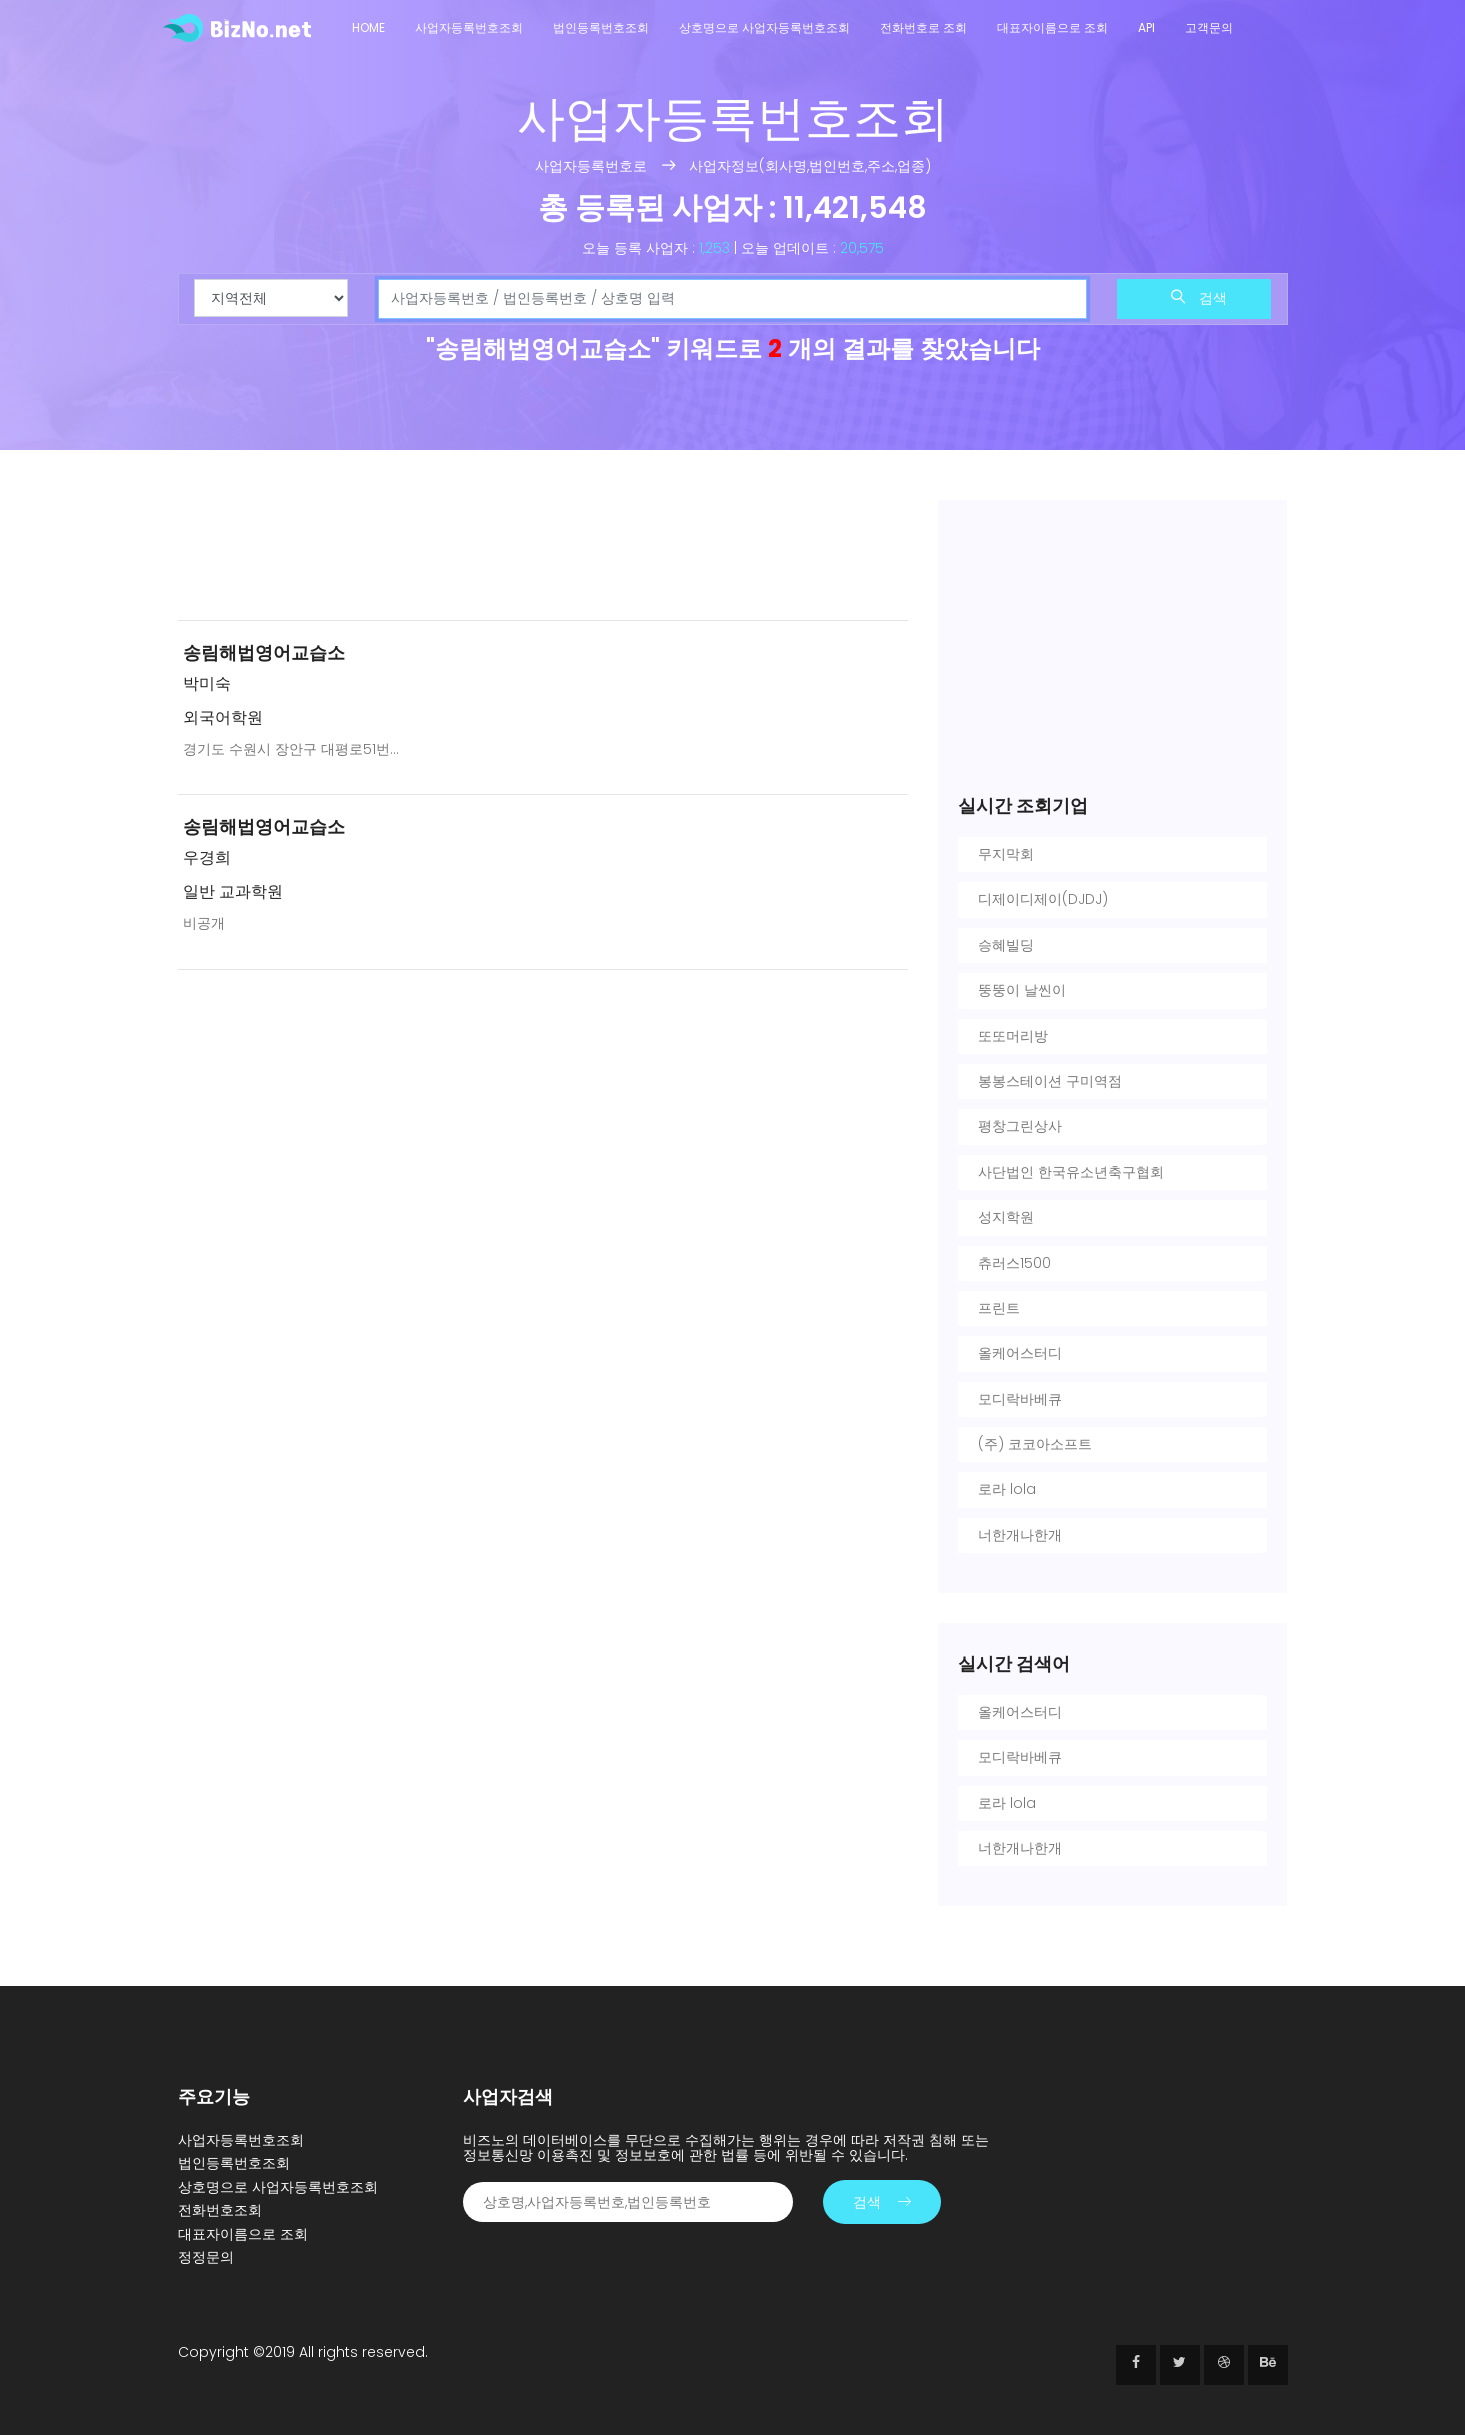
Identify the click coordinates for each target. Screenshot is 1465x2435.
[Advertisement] (543, 552)
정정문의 (206, 2257)
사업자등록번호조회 (469, 27)
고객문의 (1209, 27)
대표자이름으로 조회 (1052, 27)
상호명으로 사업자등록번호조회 (764, 27)
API (1146, 27)
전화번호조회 (220, 2210)
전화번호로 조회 (923, 27)
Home (368, 27)
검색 (1199, 298)
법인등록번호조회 (601, 27)
